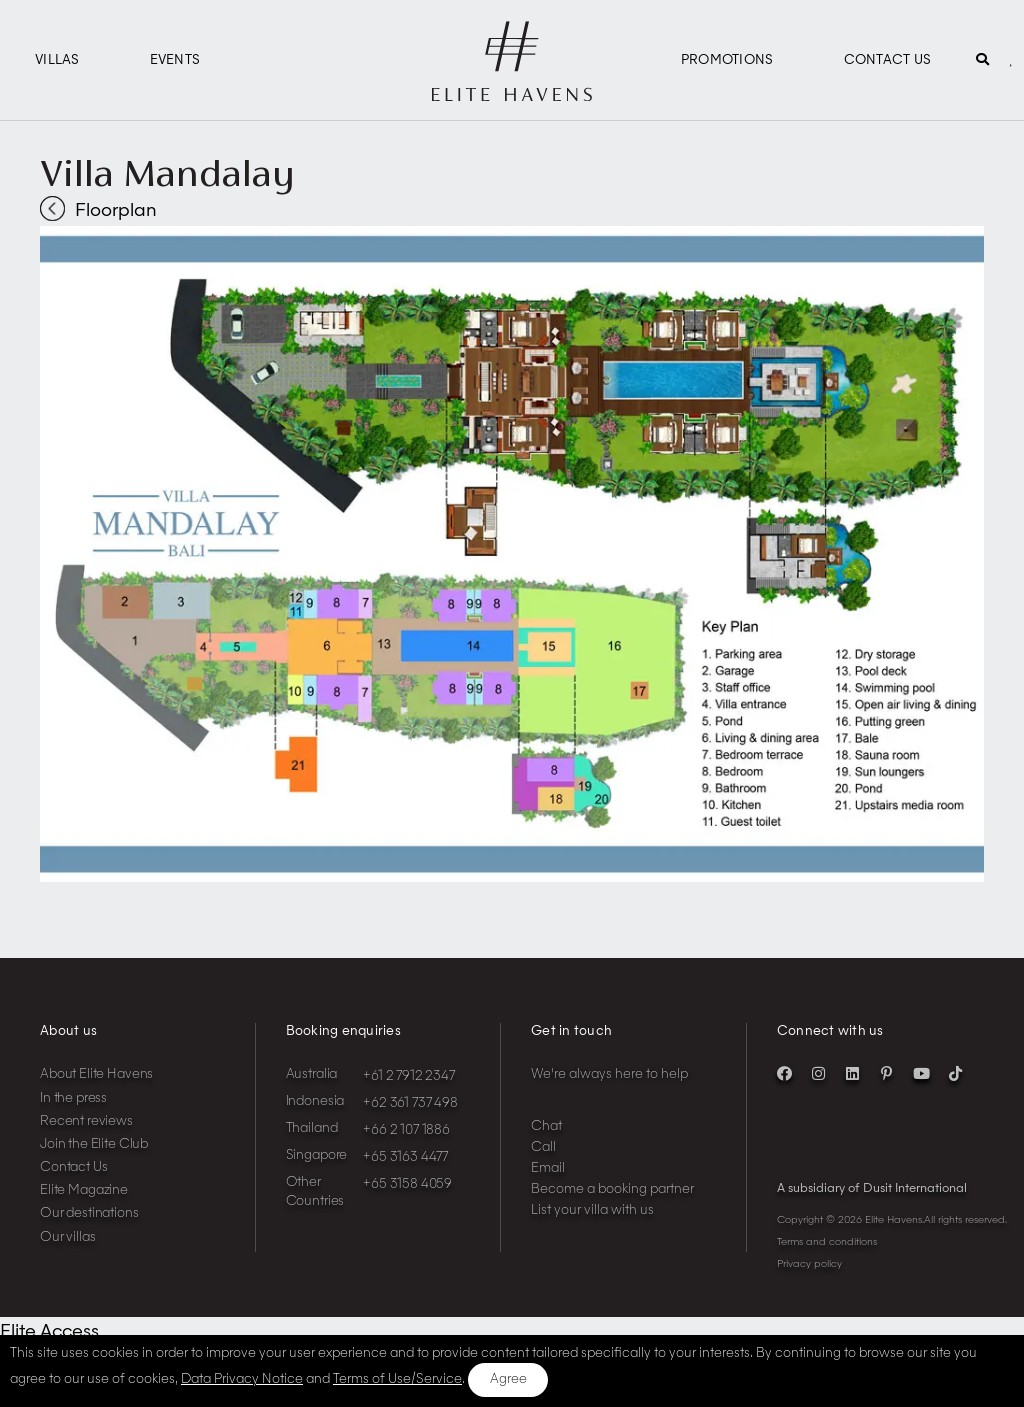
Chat (546, 1126)
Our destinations (89, 1213)
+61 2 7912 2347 (409, 1076)
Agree (508, 1379)
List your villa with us (592, 1210)
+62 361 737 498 (410, 1103)
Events (175, 60)
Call (543, 1147)
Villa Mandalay (167, 173)
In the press (73, 1098)
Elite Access (49, 1332)
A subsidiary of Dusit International (872, 1189)
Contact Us (888, 60)
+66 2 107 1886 (406, 1130)
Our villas (68, 1237)
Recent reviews (86, 1121)
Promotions (727, 60)
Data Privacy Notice (242, 1379)
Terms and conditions (827, 1242)
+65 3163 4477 (405, 1157)
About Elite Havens (96, 1074)
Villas (57, 60)
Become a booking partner (612, 1189)
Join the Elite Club (94, 1144)
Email (548, 1168)
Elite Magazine (84, 1190)
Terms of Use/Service (397, 1379)
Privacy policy (809, 1264)
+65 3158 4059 (407, 1184)
